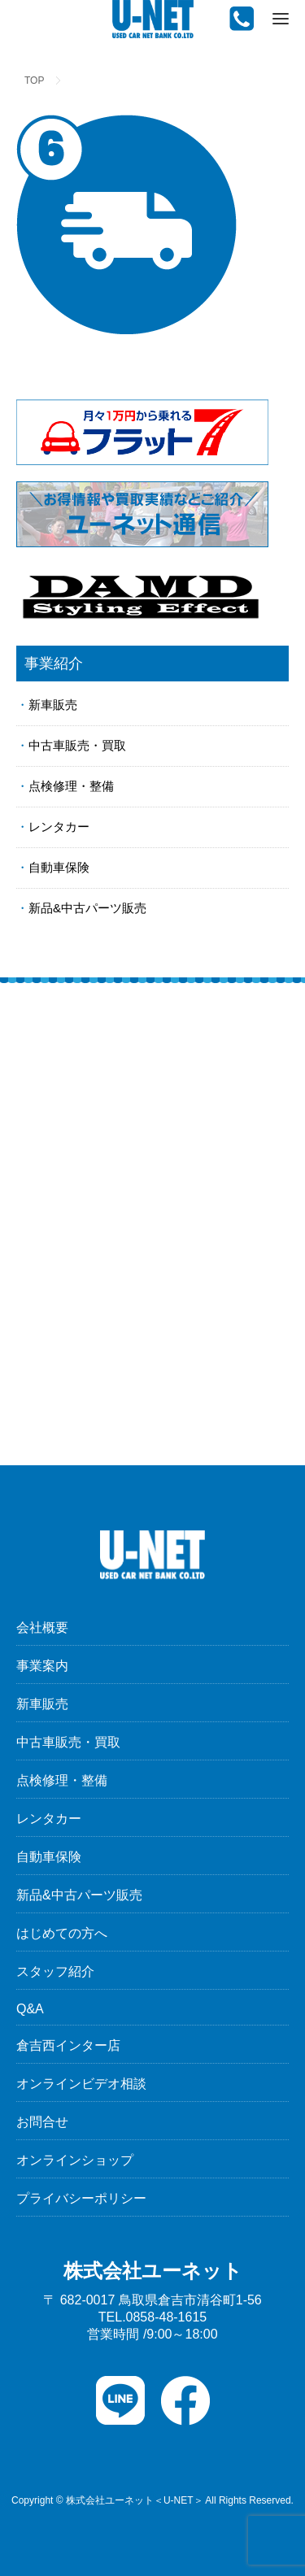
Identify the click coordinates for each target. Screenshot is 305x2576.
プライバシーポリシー (81, 2198)
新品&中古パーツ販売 (87, 908)
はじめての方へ (61, 1933)
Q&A (30, 2009)
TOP (34, 80)
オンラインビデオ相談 (81, 2084)
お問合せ (42, 2122)
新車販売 (52, 704)
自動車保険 (58, 867)
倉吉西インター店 (68, 2045)
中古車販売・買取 (77, 745)
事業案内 (42, 1666)
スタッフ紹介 (55, 1971)
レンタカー (58, 826)
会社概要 (42, 1627)
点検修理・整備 (71, 786)
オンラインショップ (74, 2160)
